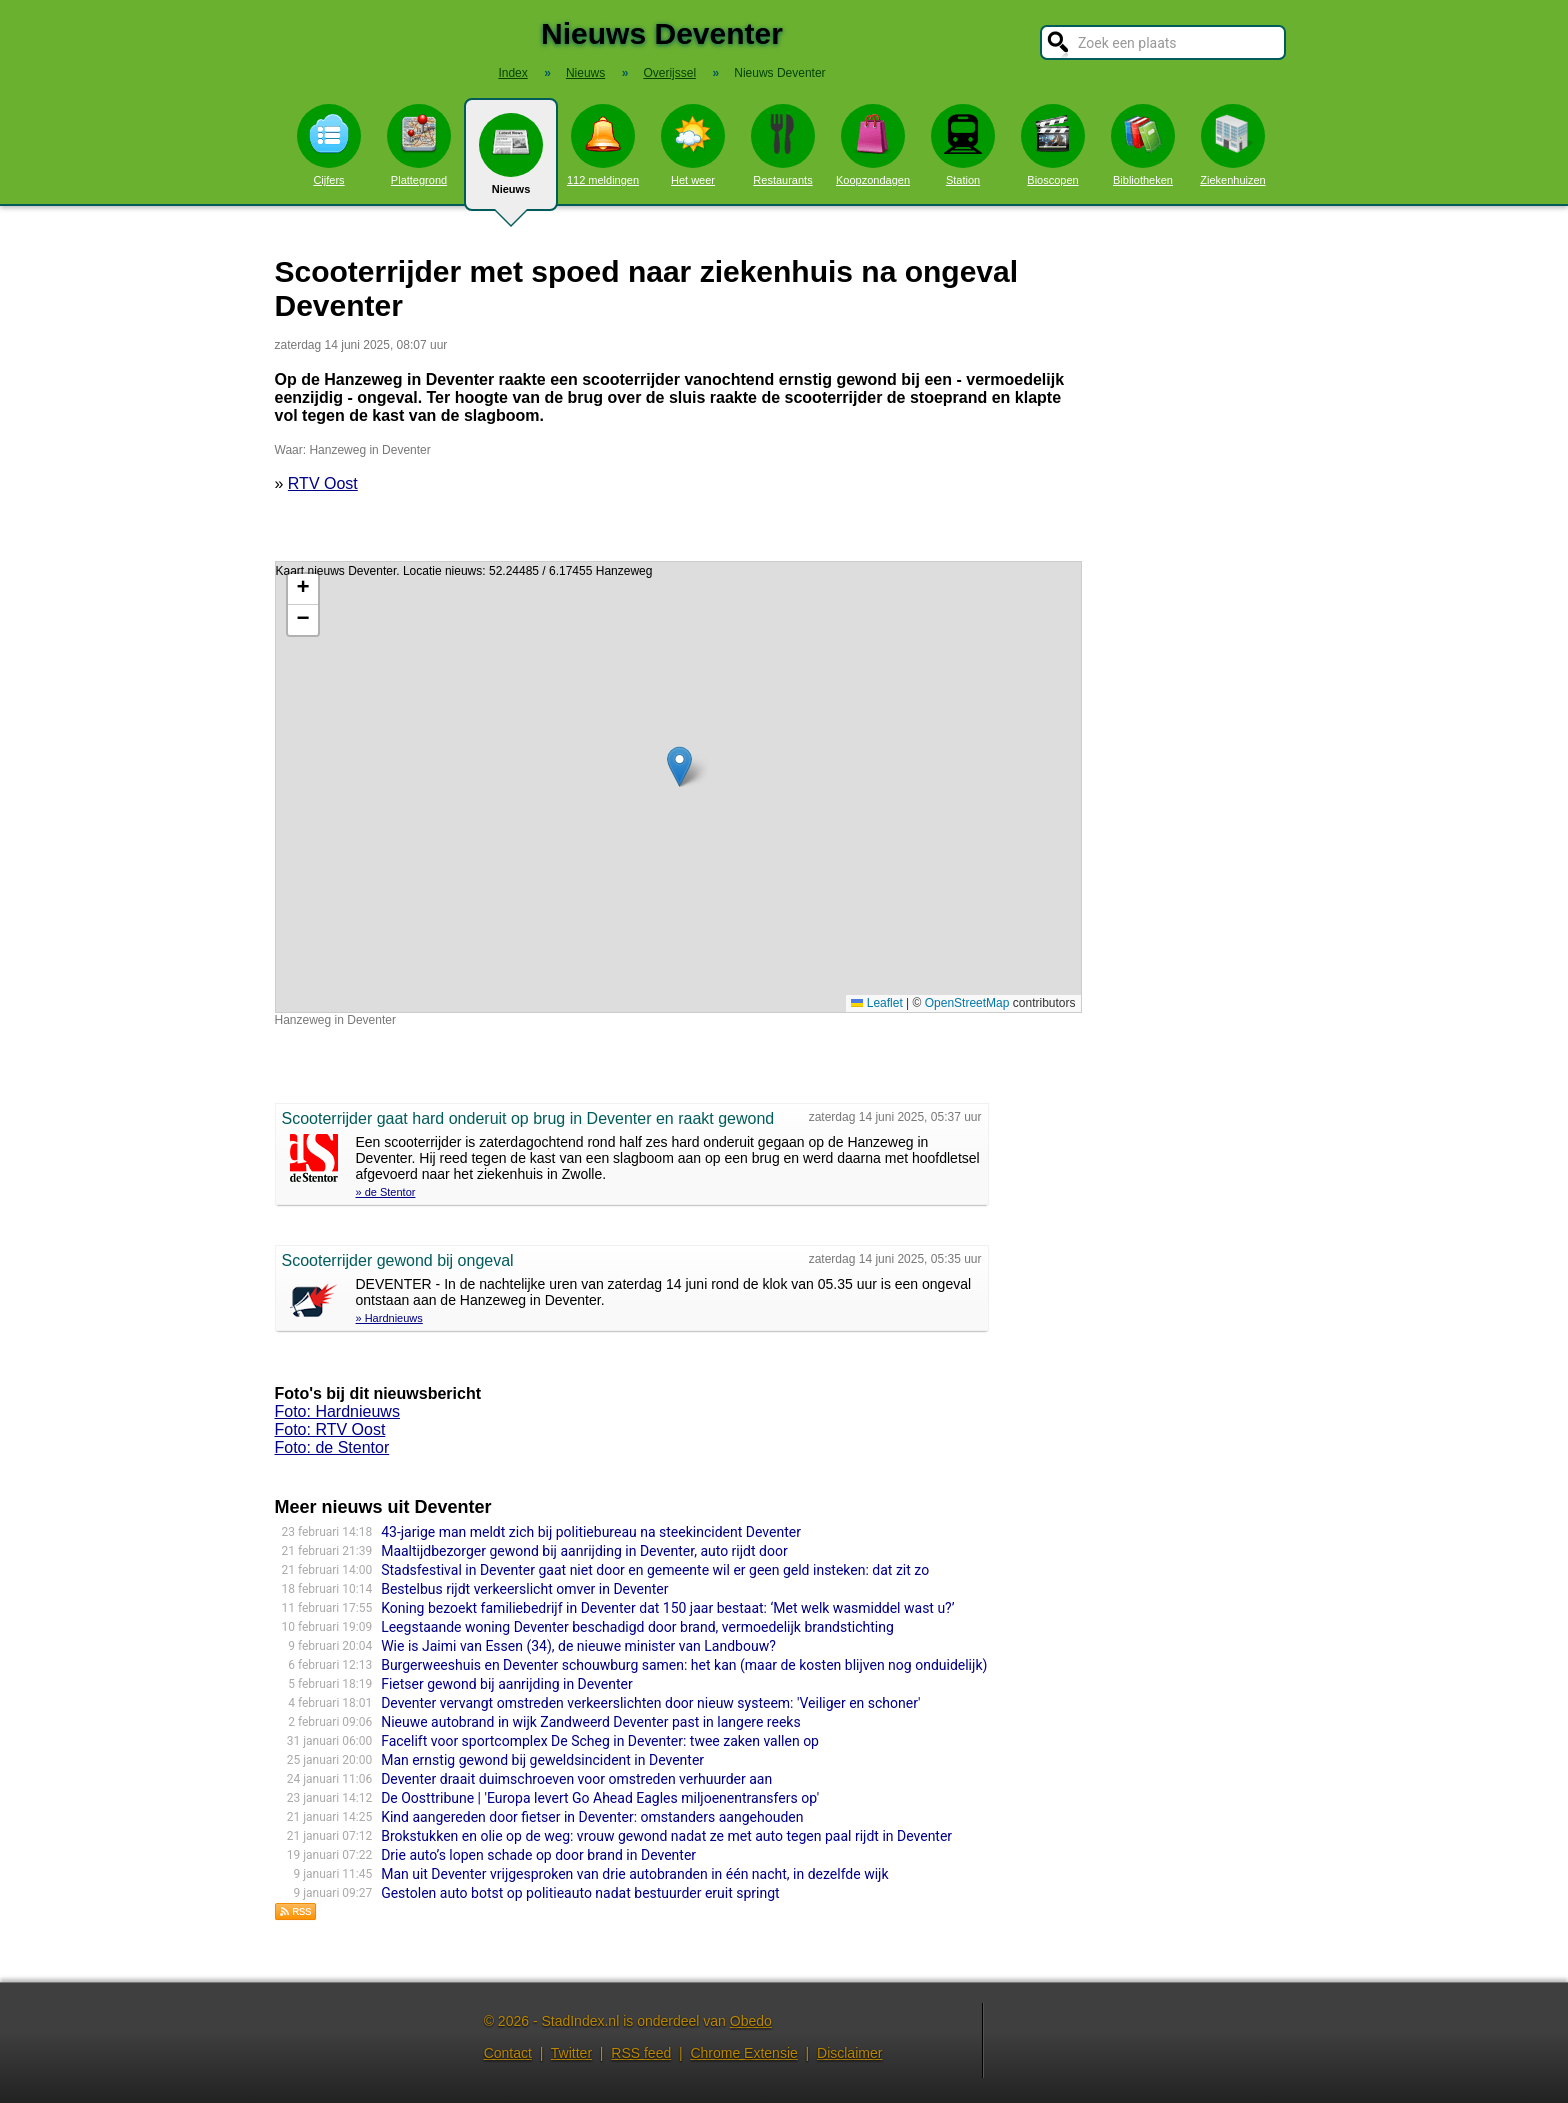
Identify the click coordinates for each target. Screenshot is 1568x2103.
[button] (679, 766)
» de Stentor (386, 1192)
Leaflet (876, 1003)
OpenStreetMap (967, 1003)
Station (963, 145)
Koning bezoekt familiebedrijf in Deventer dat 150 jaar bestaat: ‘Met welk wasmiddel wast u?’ (667, 1608)
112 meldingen (603, 145)
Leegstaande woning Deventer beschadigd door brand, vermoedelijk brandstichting (637, 1627)
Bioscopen (1053, 145)
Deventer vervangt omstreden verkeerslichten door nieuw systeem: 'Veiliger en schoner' (650, 1703)
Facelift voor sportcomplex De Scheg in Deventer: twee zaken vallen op (600, 1741)
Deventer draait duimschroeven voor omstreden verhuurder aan (576, 1779)
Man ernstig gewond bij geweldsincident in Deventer (542, 1760)
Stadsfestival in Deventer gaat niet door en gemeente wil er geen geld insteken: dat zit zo (655, 1570)
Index (512, 73)
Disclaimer (849, 2053)
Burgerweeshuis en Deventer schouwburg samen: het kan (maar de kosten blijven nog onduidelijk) (684, 1665)
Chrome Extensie (743, 2053)
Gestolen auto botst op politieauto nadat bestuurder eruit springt (580, 1893)
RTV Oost (323, 483)
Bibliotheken (1143, 145)
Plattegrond (419, 145)
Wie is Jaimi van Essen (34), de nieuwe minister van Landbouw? (578, 1646)
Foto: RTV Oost (330, 1429)
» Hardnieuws (389, 1318)
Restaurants (783, 145)
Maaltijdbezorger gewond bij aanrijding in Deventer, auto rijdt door (584, 1551)
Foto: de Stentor (332, 1447)
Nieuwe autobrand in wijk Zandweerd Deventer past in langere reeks (590, 1722)
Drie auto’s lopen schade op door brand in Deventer (538, 1855)
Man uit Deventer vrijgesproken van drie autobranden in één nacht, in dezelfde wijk (634, 1874)
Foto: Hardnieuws (337, 1411)
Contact (508, 2053)
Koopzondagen (873, 145)
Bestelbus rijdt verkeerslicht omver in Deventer (524, 1589)
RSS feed (641, 2053)
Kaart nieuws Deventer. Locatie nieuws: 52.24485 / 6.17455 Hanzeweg (676, 787)
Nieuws (511, 162)
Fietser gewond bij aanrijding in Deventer (507, 1684)
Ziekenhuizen (1232, 145)
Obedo (751, 2021)
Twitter (571, 2053)
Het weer (693, 145)
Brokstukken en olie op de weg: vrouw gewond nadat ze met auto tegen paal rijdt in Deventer (666, 1836)
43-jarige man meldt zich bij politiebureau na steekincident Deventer (591, 1532)
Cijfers (329, 145)
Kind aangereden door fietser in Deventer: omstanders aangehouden (592, 1817)
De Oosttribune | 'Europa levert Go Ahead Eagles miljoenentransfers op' (600, 1798)
